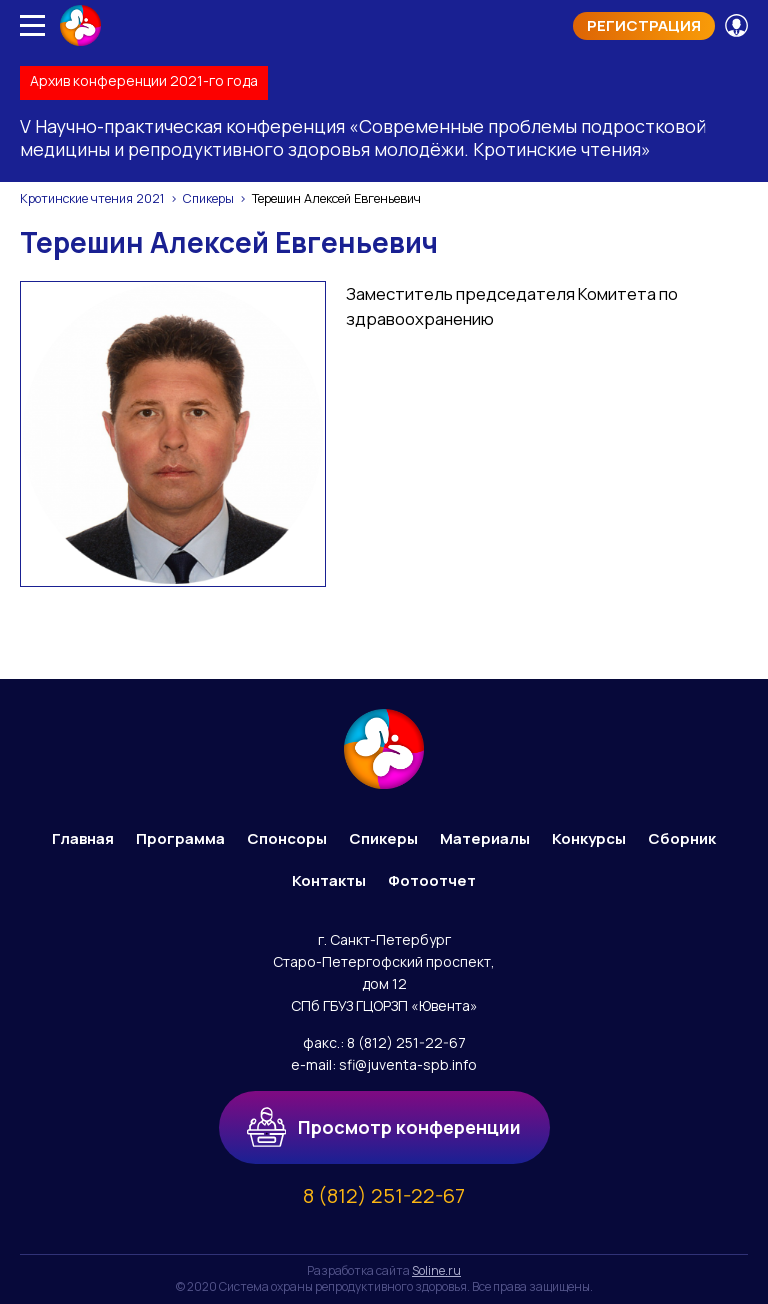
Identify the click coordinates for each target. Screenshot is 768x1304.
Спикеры (208, 198)
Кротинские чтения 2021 (92, 198)
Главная (83, 838)
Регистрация (644, 25)
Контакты (329, 880)
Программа (180, 838)
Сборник (682, 838)
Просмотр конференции (384, 1127)
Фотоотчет (432, 880)
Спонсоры (287, 838)
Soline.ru (436, 1270)
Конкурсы (589, 838)
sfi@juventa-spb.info (408, 1064)
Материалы (485, 838)
